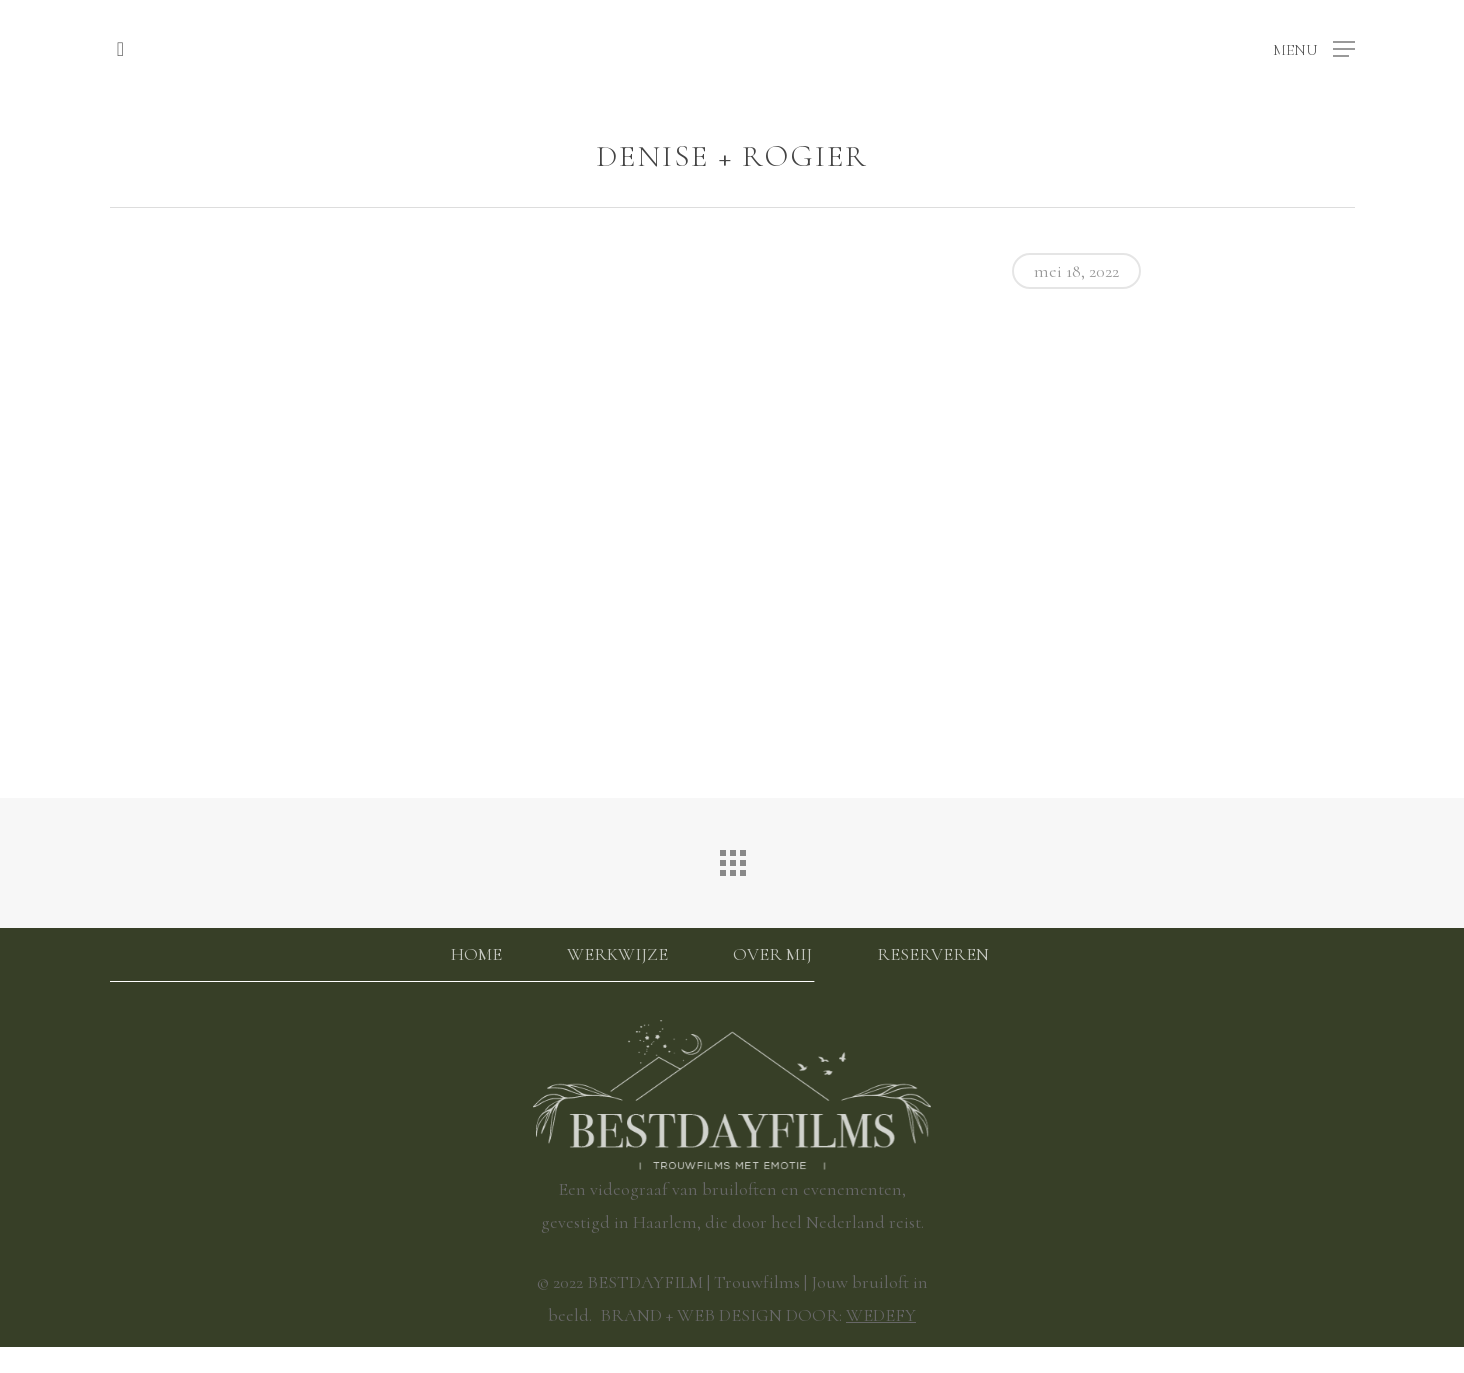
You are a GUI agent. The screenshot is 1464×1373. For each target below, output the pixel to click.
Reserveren (933, 954)
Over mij (772, 954)
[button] (1314, 47)
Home (476, 954)
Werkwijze (617, 954)
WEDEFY (881, 1315)
